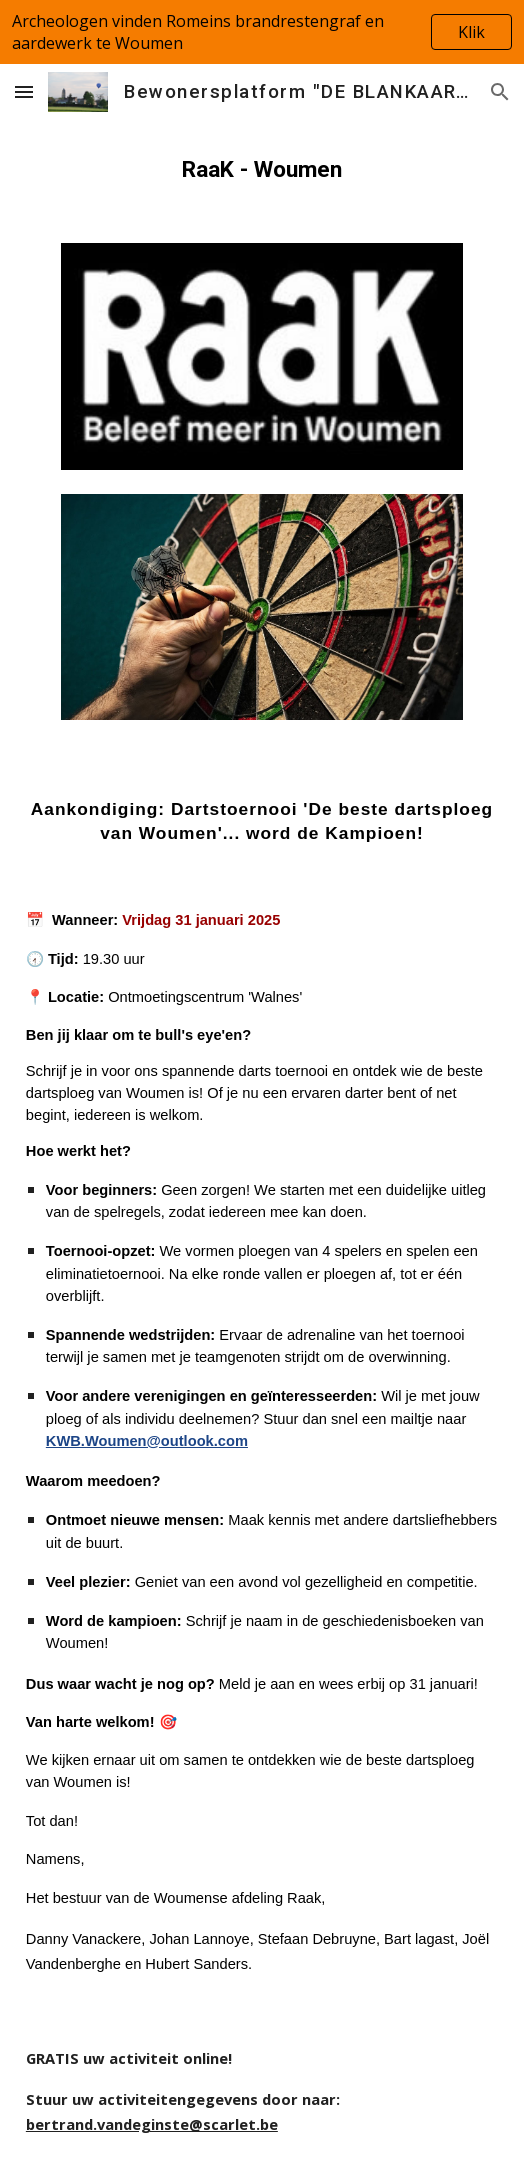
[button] (24, 91)
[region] (262, 32)
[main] (262, 169)
